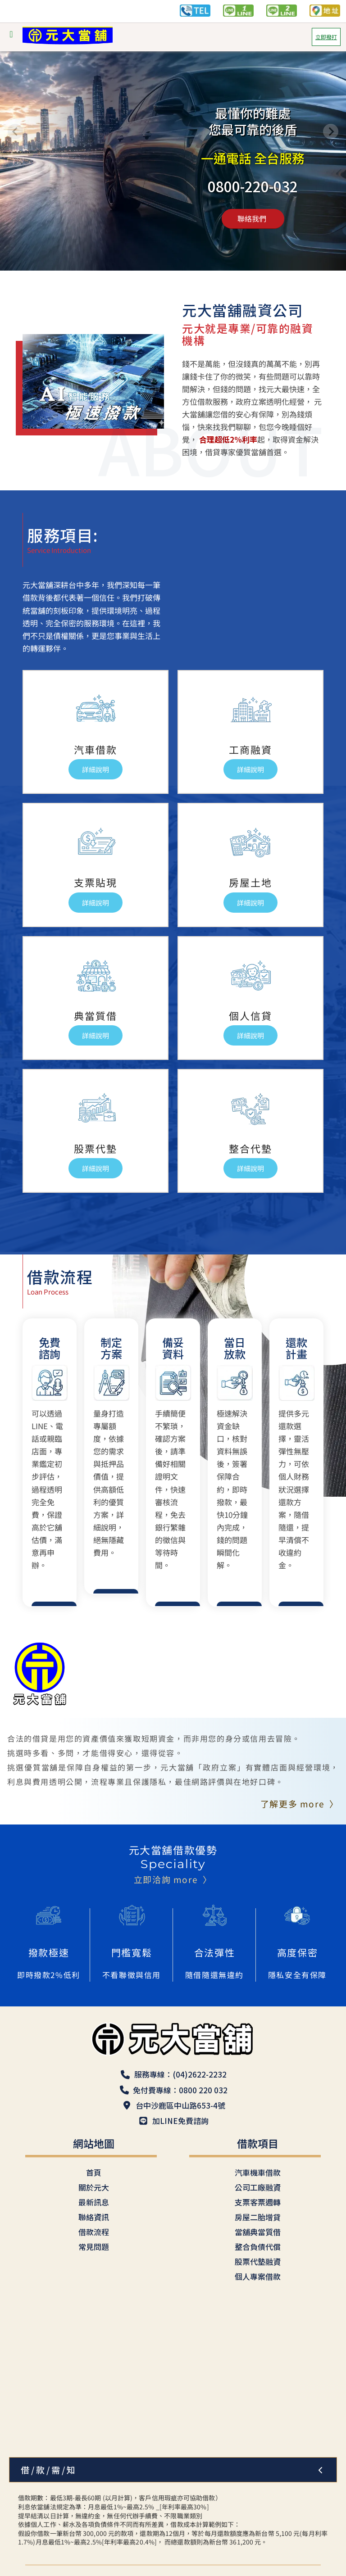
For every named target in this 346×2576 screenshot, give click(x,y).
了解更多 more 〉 (299, 1803)
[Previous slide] (15, 131)
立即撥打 (326, 37)
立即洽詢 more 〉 (173, 1879)
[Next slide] (330, 131)
